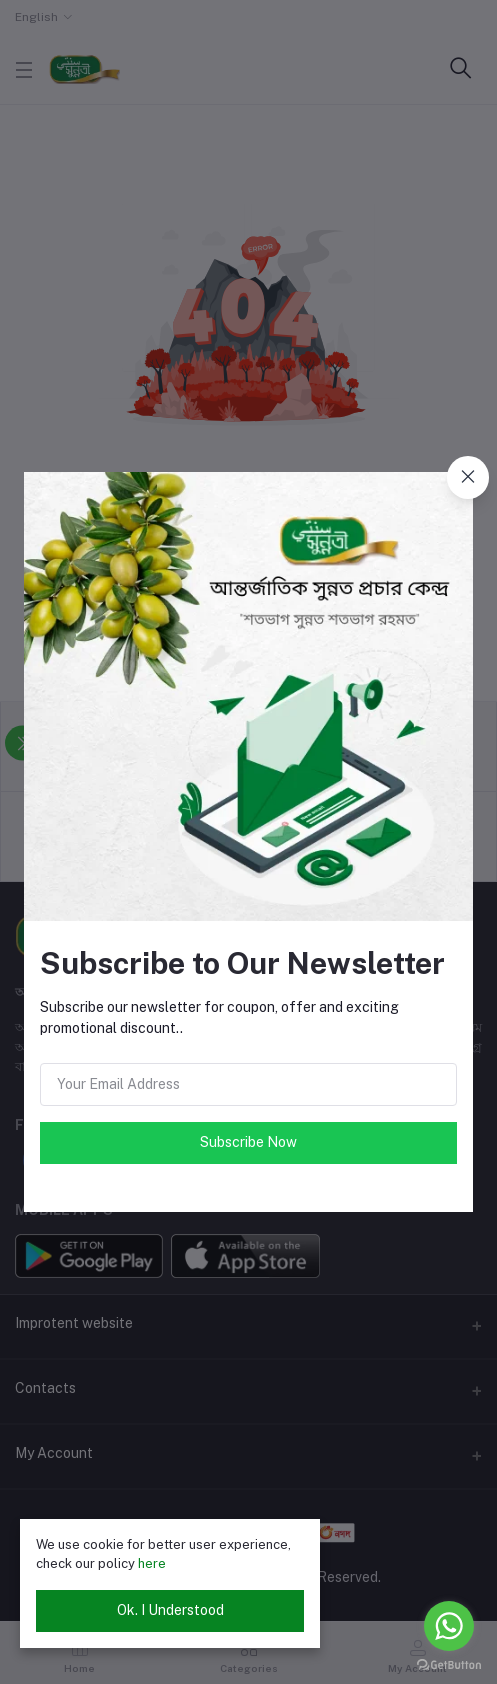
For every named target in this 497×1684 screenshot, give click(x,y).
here (152, 1563)
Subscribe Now (248, 1142)
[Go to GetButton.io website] (449, 1664)
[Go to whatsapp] (449, 1626)
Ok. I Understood (170, 1610)
